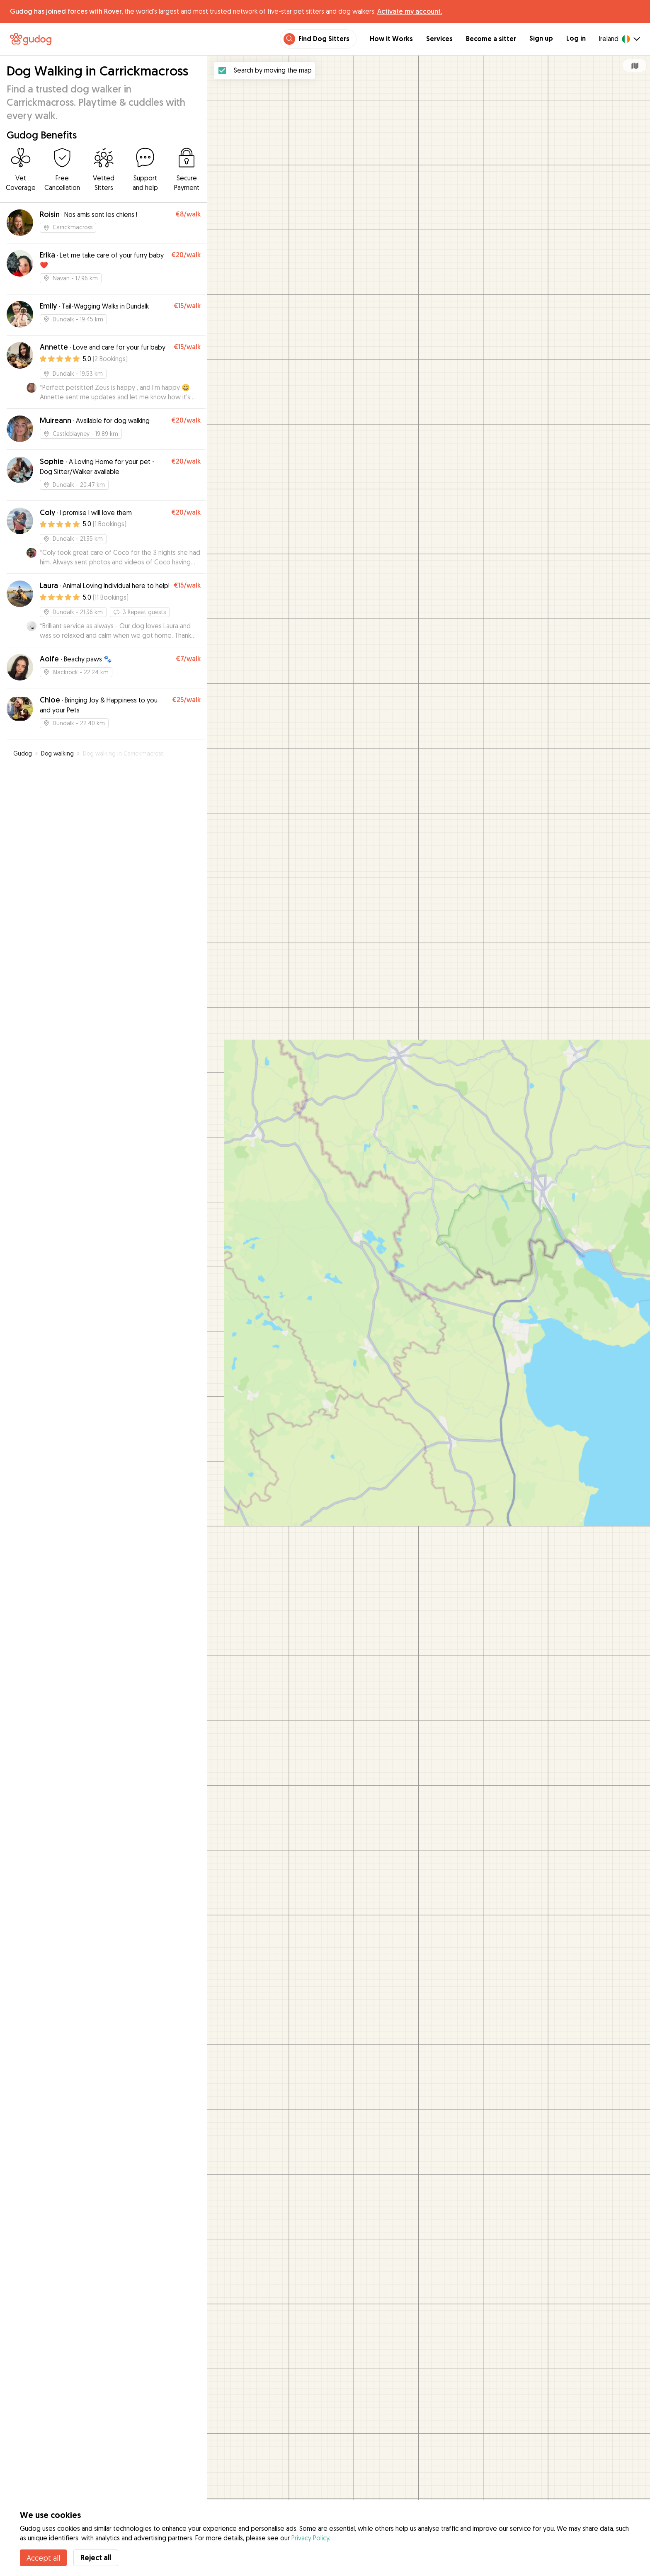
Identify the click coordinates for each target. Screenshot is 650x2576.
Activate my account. (409, 11)
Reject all (95, 2557)
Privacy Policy (310, 2538)
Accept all (43, 2557)
